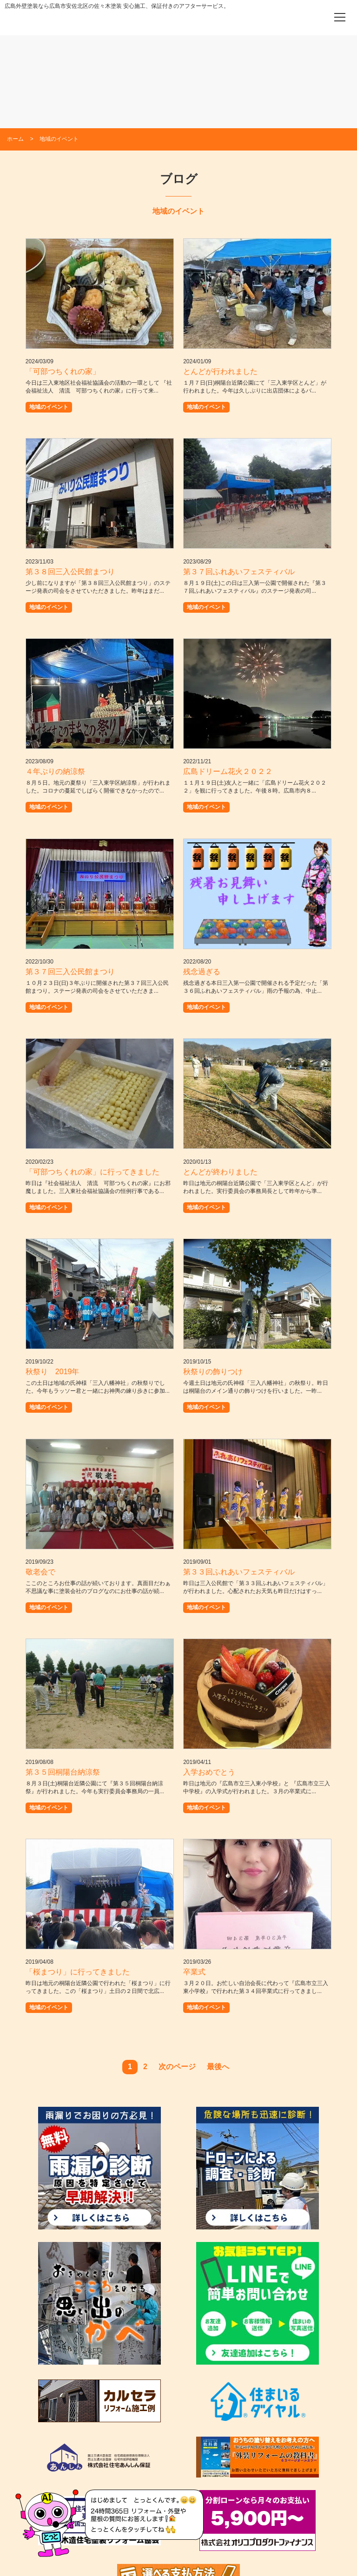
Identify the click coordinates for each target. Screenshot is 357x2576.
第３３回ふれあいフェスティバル (239, 1572)
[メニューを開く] (340, 17)
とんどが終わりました (220, 1172)
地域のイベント (48, 407)
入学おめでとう (209, 1772)
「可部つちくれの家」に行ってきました (92, 1172)
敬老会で (40, 1572)
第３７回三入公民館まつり (70, 972)
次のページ (177, 2067)
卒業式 (194, 1972)
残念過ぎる (201, 972)
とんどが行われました (220, 371)
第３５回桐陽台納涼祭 (63, 1772)
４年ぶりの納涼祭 (55, 771)
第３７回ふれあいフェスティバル (239, 572)
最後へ (218, 2067)
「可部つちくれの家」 (63, 371)
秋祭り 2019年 (52, 1372)
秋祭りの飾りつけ (213, 1372)
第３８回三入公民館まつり (70, 572)
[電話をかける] (314, 17)
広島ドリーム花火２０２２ (227, 771)
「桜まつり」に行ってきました (78, 1972)
